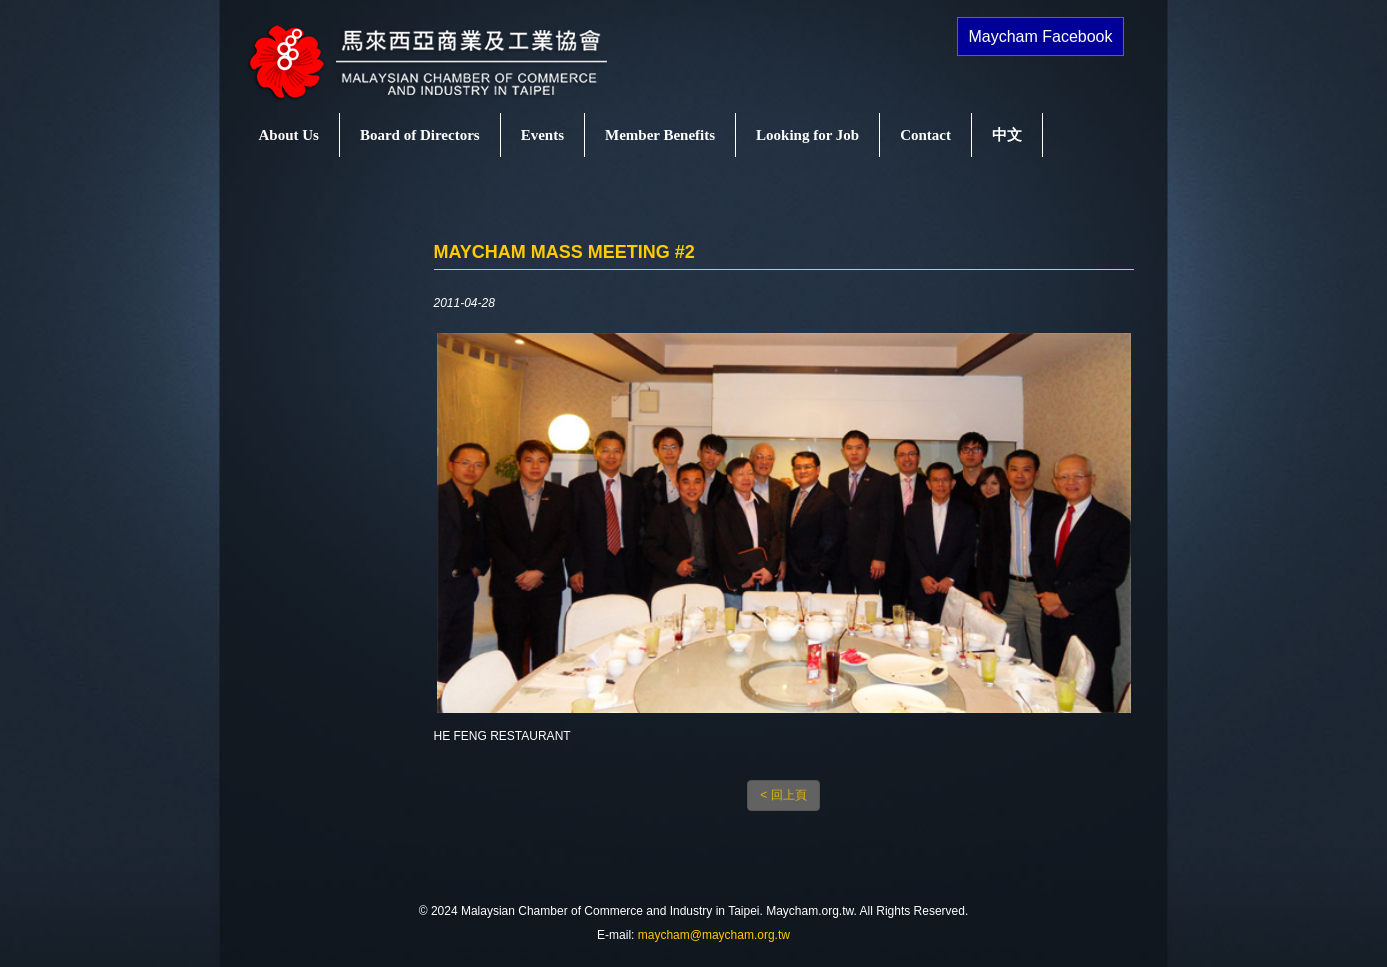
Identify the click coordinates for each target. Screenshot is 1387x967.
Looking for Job (807, 135)
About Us (289, 135)
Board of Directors (420, 135)
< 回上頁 (783, 795)
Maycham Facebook (1040, 36)
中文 (1007, 135)
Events (542, 135)
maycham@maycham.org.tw (714, 935)
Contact (925, 135)
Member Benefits (660, 135)
